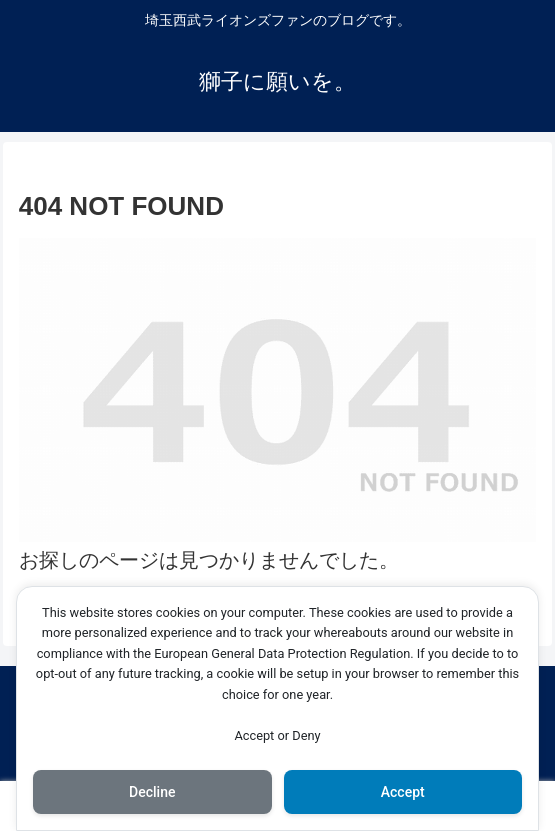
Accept (403, 792)
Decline (152, 792)
